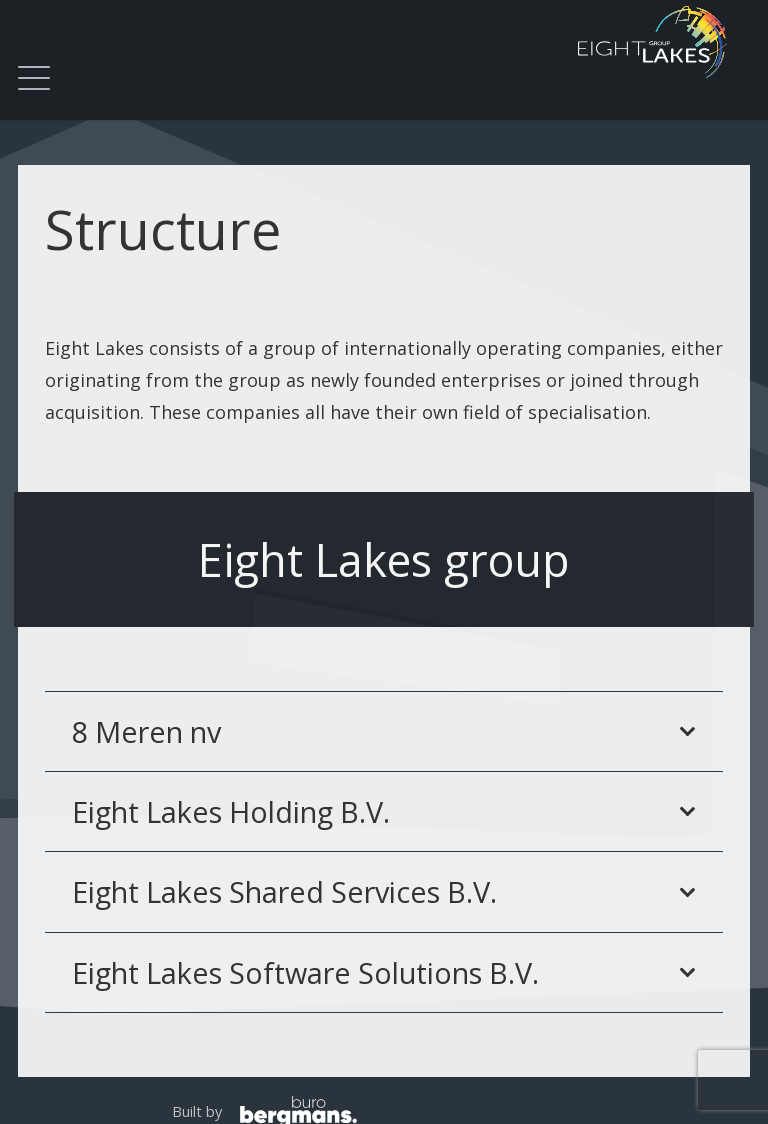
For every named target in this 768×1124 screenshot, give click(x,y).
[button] (34, 78)
